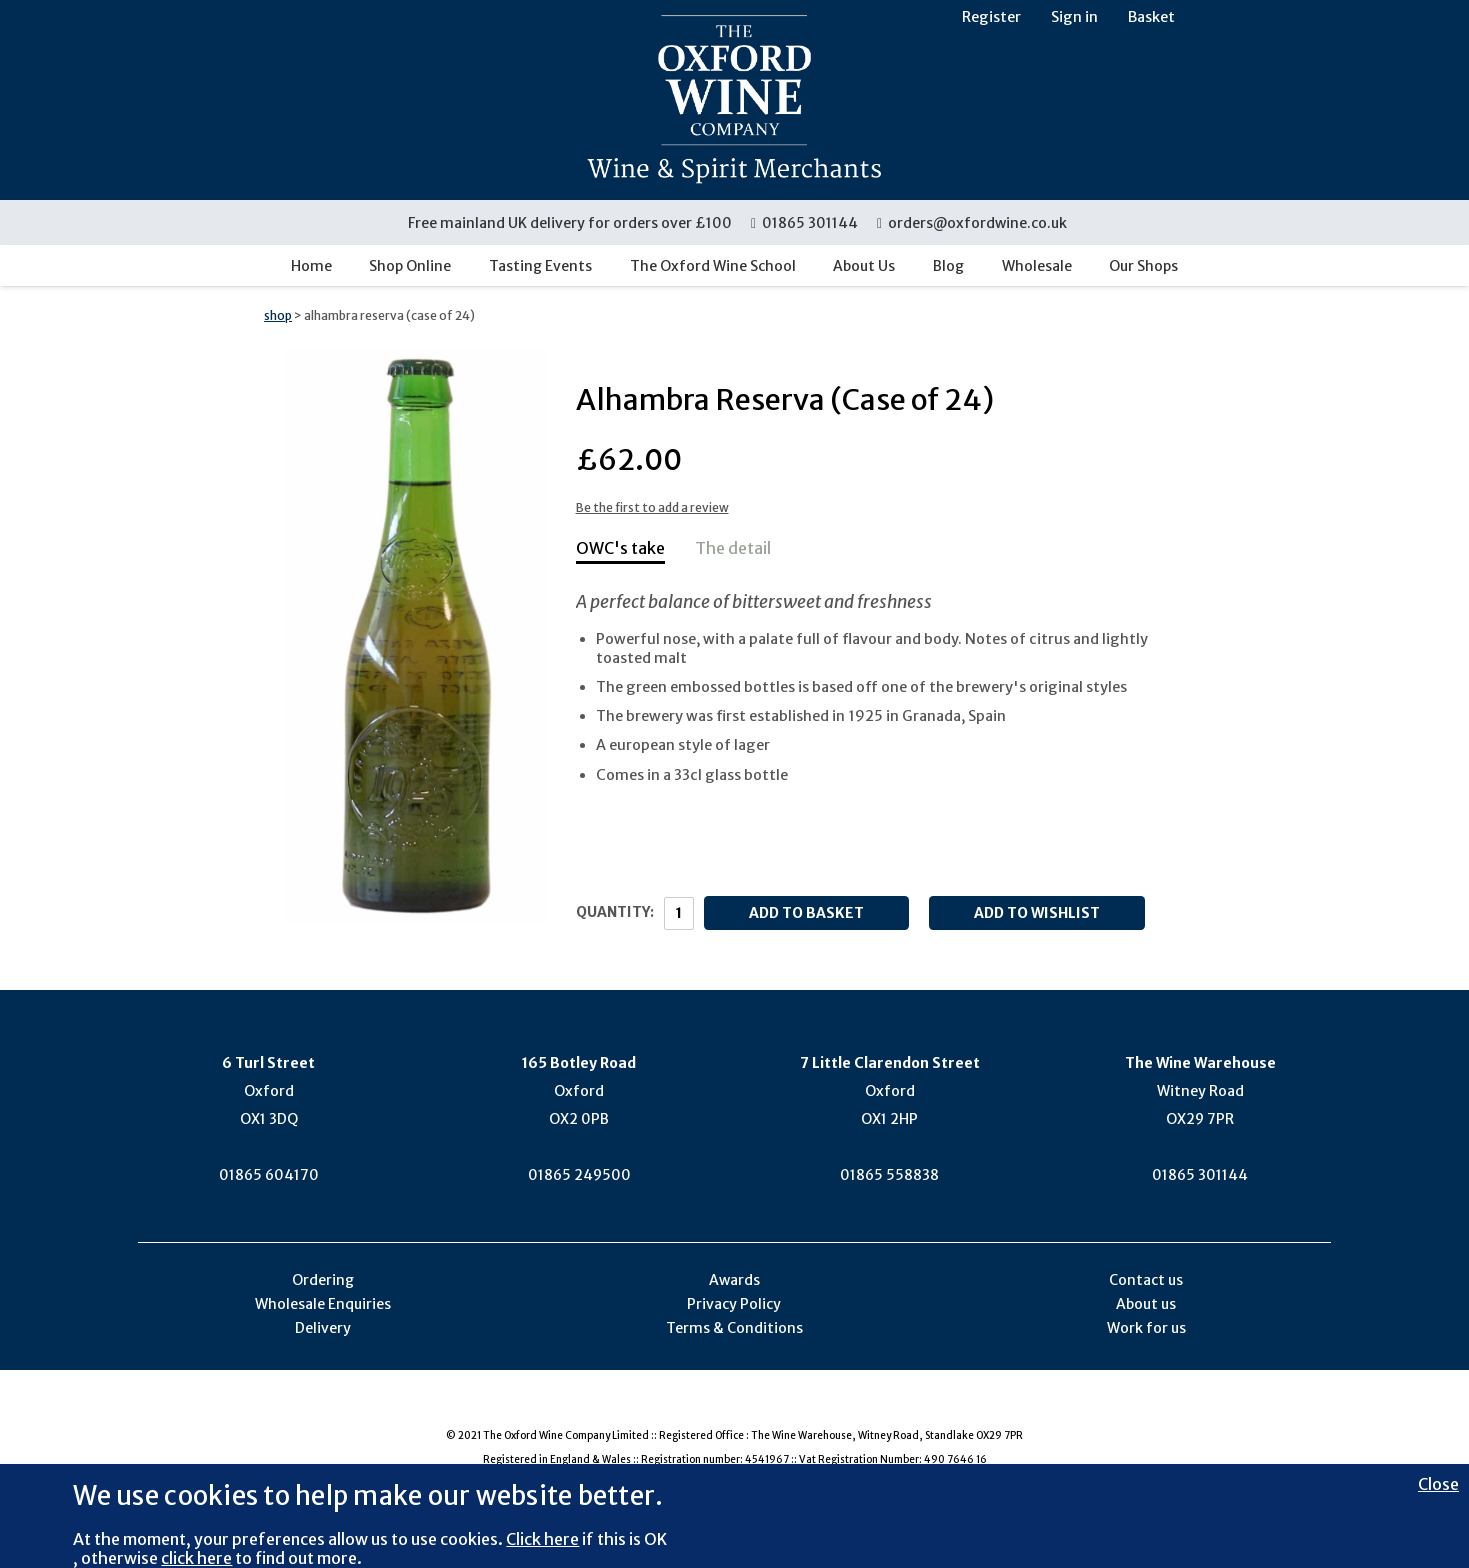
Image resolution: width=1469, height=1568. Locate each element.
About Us (864, 266)
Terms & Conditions (734, 1328)
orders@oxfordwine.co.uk (972, 223)
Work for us (1146, 1328)
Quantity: (615, 912)
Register (991, 17)
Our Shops (1143, 266)
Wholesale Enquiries (323, 1304)
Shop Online (410, 266)
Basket (1151, 17)
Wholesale (1037, 266)
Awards (734, 1280)
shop (278, 315)
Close (1438, 1484)
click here (196, 1558)
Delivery (323, 1328)
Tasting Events (540, 266)
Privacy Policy (734, 1304)
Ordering (323, 1280)
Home (311, 266)
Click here (542, 1539)
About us (1146, 1304)
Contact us (1146, 1280)
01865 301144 (804, 223)
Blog (948, 266)
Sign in (1074, 17)
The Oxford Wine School (713, 266)
